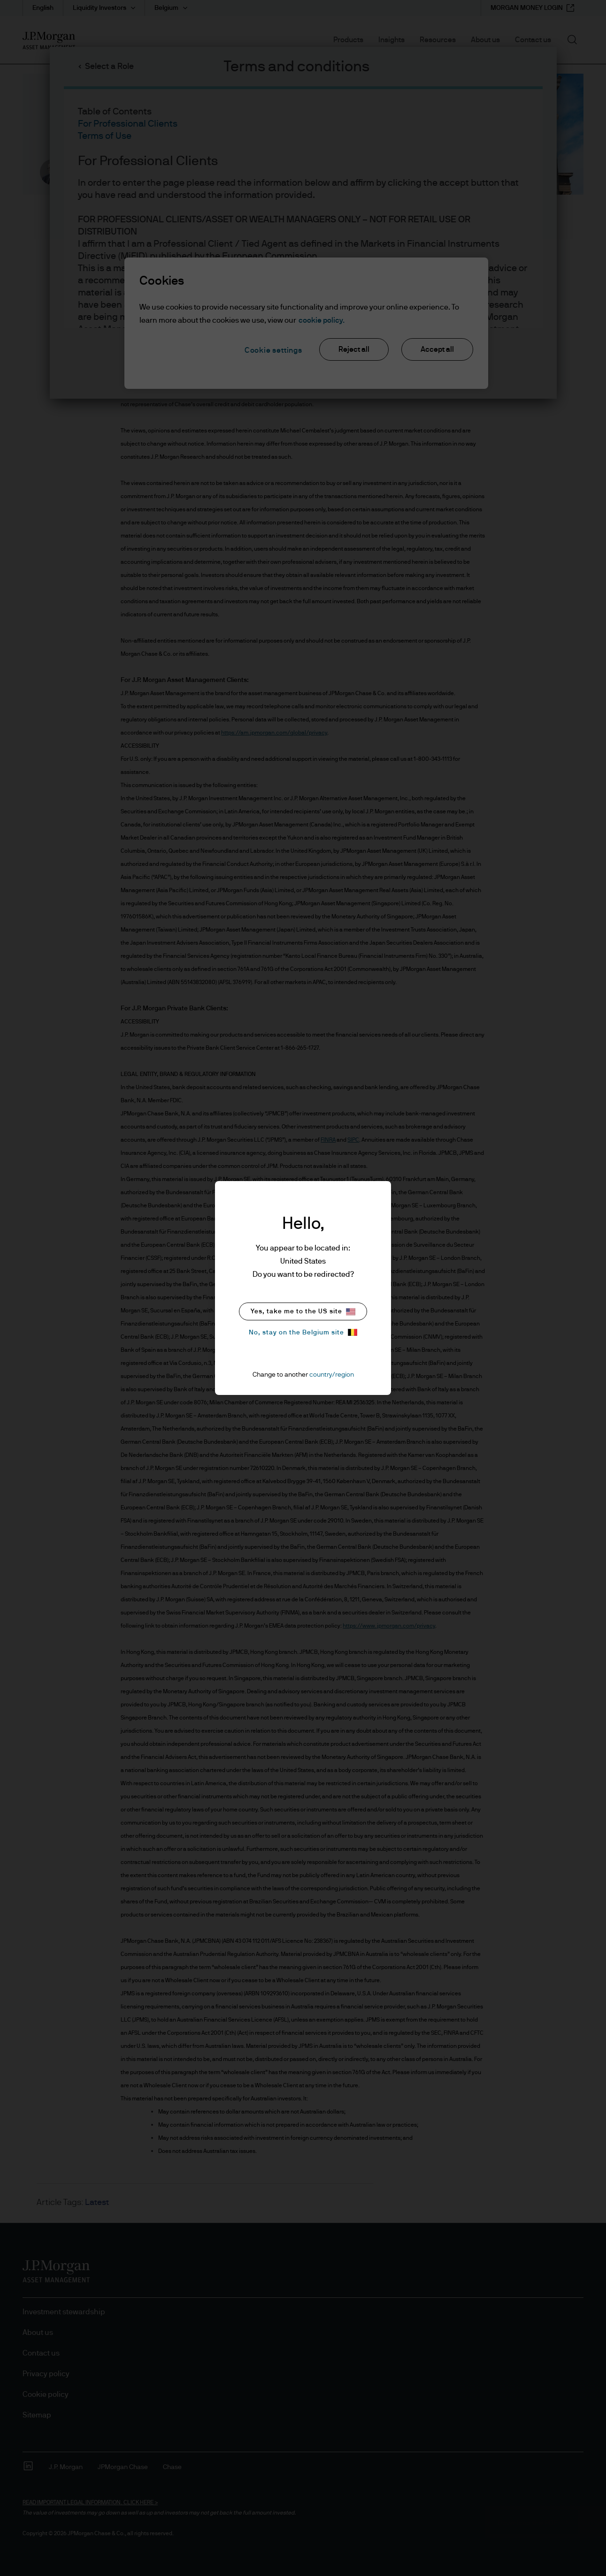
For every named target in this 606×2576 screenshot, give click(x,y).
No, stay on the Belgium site (303, 1332)
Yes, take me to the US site (303, 1311)
